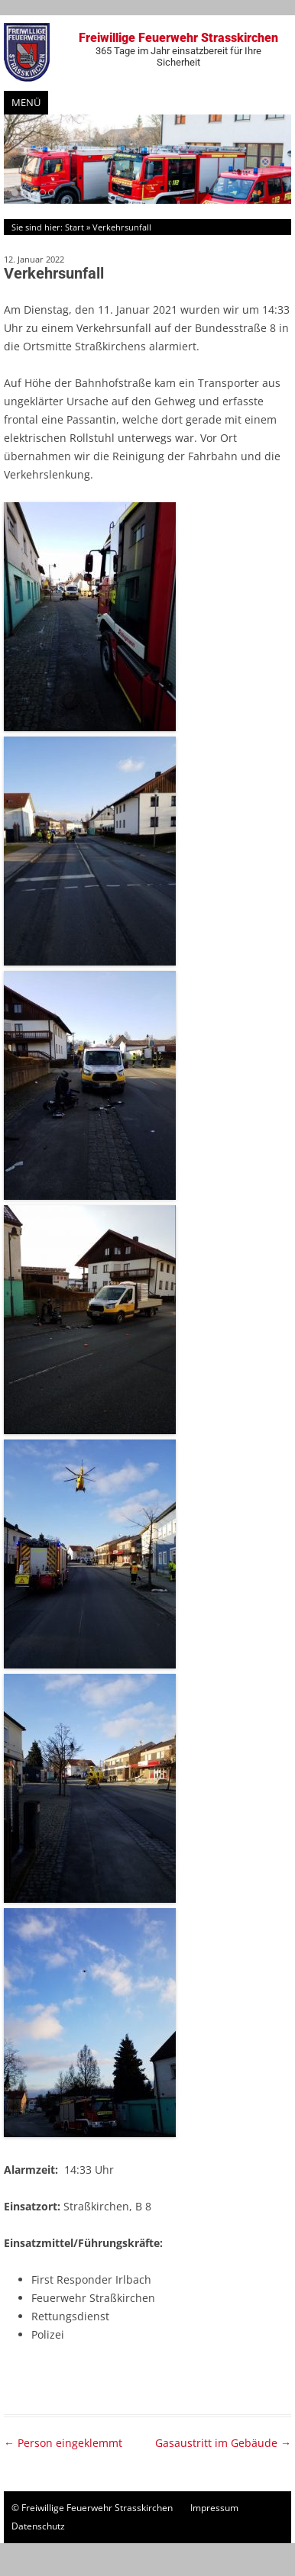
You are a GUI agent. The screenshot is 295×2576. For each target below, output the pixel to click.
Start (74, 227)
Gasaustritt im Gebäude (223, 2443)
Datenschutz (38, 2526)
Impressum (214, 2507)
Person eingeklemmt (63, 2443)
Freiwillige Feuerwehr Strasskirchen (178, 49)
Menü (26, 102)
